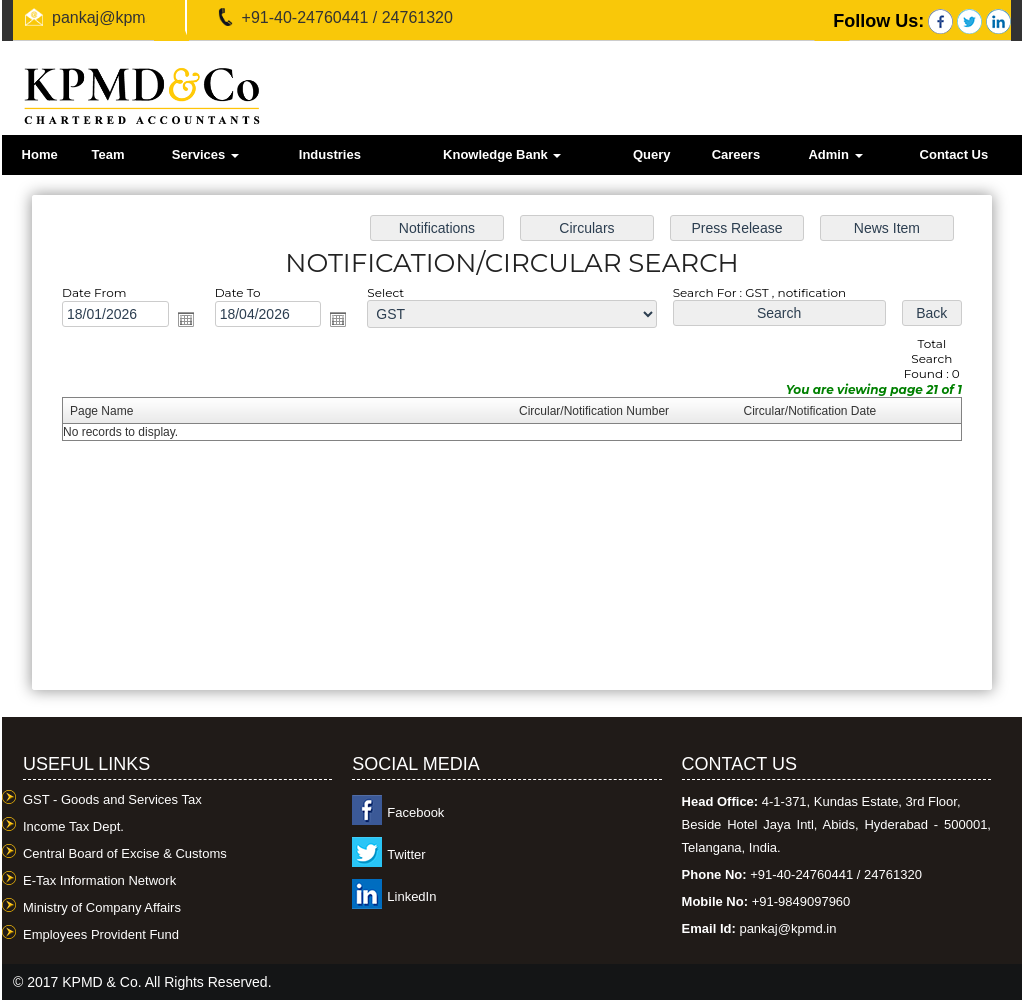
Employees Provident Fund (101, 934)
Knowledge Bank (502, 154)
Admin (835, 154)
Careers (736, 154)
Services (205, 154)
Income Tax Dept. (73, 826)
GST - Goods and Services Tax (112, 799)
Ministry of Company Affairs (102, 907)
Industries (330, 154)
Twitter (406, 854)
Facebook (415, 812)
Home (40, 154)
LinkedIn (411, 896)
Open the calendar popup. (193, 322)
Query (652, 154)
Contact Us (954, 154)
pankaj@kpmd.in (111, 17)
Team (107, 154)
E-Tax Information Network (99, 880)
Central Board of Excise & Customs (125, 853)
